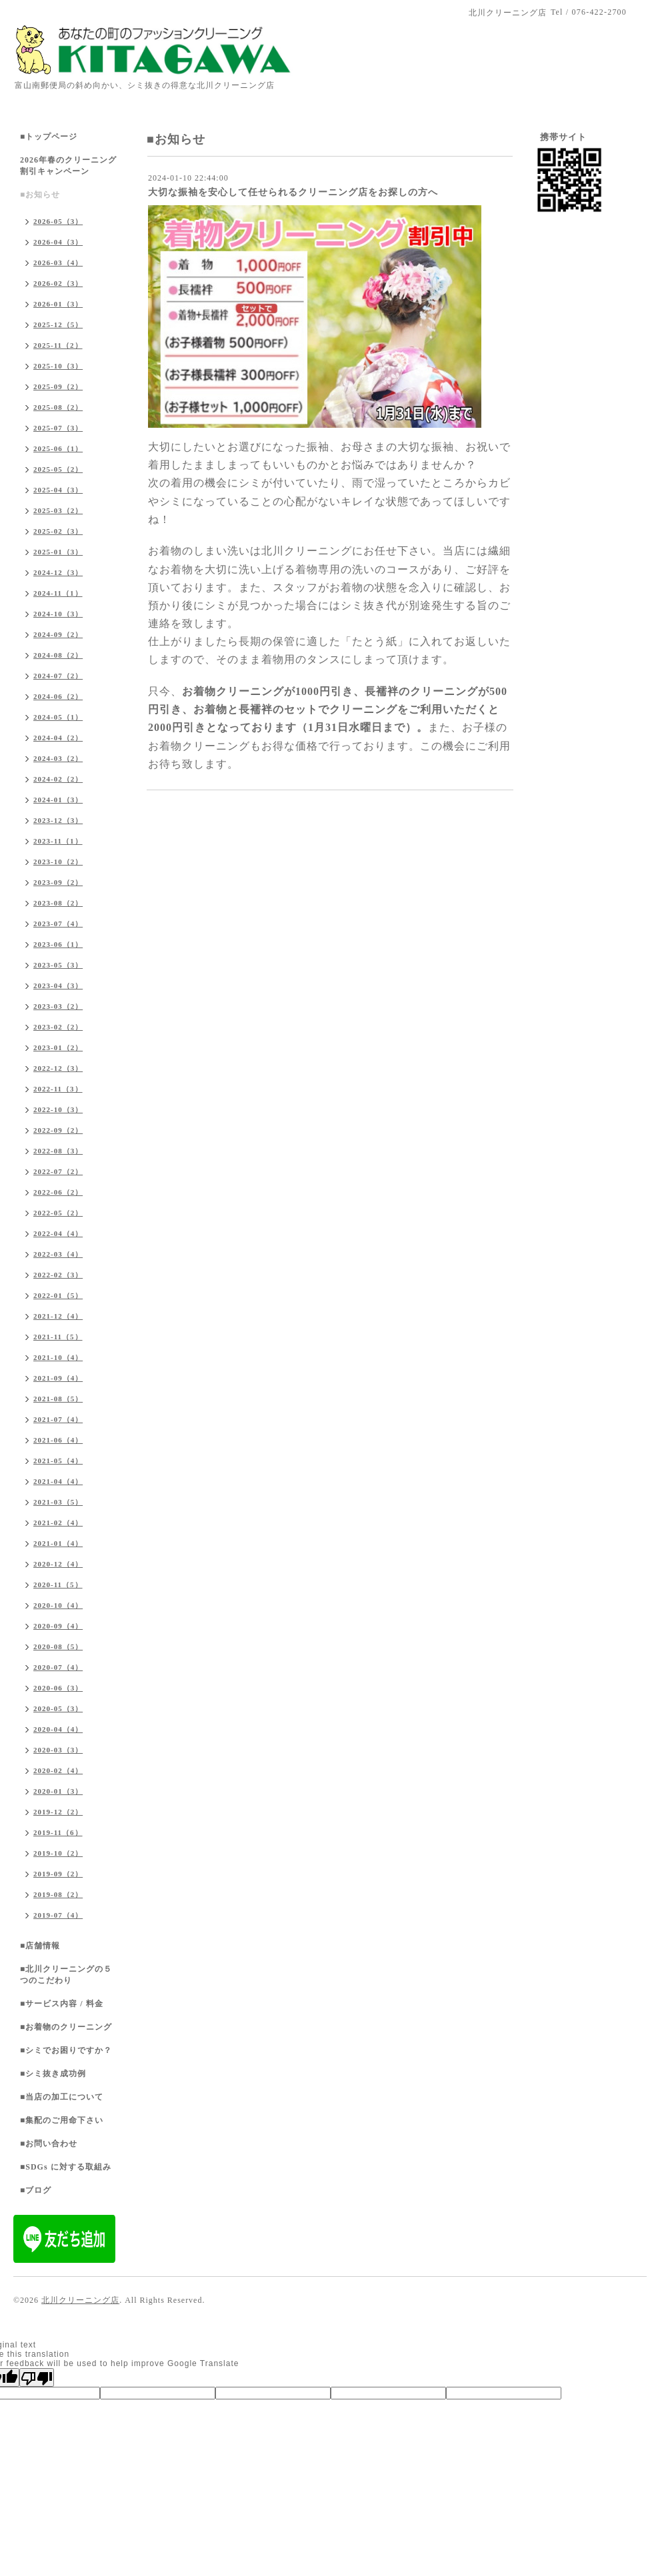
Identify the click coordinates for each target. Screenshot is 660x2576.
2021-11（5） (58, 1337)
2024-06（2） (58, 696)
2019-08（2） (58, 1894)
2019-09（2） (58, 1874)
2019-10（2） (58, 1853)
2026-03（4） (58, 263)
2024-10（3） (58, 614)
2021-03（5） (58, 1502)
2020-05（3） (58, 1708)
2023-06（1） (58, 944)
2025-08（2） (58, 407)
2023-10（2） (58, 862)
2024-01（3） (58, 800)
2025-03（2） (58, 510)
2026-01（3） (58, 304)
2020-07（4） (58, 1667)
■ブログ (35, 2190)
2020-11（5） (58, 1585)
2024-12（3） (58, 572)
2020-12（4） (58, 1564)
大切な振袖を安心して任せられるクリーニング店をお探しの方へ (293, 192)
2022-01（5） (58, 1295)
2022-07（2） (58, 1171)
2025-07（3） (58, 428)
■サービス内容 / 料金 (61, 2003)
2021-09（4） (58, 1378)
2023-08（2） (58, 903)
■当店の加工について (61, 2097)
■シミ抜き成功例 (53, 2073)
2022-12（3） (58, 1068)
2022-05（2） (58, 1213)
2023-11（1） (58, 841)
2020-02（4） (58, 1770)
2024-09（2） (58, 634)
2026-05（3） (58, 221)
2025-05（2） (58, 469)
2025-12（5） (58, 324)
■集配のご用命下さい (61, 2120)
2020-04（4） (58, 1729)
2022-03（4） (58, 1254)
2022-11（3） (58, 1089)
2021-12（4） (58, 1316)
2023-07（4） (58, 924)
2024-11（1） (58, 593)
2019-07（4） (58, 1915)
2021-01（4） (58, 1543)
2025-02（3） (58, 531)
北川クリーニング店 (80, 2300)
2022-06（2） (58, 1192)
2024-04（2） (58, 738)
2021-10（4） (58, 1357)
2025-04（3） (58, 490)
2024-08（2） (58, 655)
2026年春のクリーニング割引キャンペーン (68, 165)
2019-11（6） (58, 1832)
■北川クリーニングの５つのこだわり (66, 1974)
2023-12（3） (58, 820)
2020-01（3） (58, 1791)
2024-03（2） (58, 758)
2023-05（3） (58, 965)
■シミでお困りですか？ (66, 2050)
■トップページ (48, 136)
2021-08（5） (58, 1399)
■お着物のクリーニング (66, 2027)
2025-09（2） (58, 386)
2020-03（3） (58, 1750)
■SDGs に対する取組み (65, 2167)
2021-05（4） (58, 1461)
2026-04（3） (58, 242)
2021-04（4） (58, 1481)
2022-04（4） (58, 1233)
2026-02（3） (58, 283)
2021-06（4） (58, 1440)
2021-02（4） (58, 1523)
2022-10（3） (58, 1109)
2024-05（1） (58, 717)
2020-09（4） (58, 1626)
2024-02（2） (58, 779)
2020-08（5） (58, 1646)
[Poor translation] (36, 2377)
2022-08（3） (58, 1151)
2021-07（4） (58, 1419)
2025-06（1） (58, 448)
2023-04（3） (58, 985)
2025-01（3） (58, 552)
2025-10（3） (58, 366)
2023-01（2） (58, 1047)
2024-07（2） (58, 676)
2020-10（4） (58, 1605)
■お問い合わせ (48, 2143)
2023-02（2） (58, 1027)
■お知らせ (40, 194)
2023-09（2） (58, 882)
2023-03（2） (58, 1006)
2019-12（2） (58, 1812)
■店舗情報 (40, 1945)
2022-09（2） (58, 1130)
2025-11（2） (58, 345)
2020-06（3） (58, 1688)
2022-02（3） (58, 1275)
